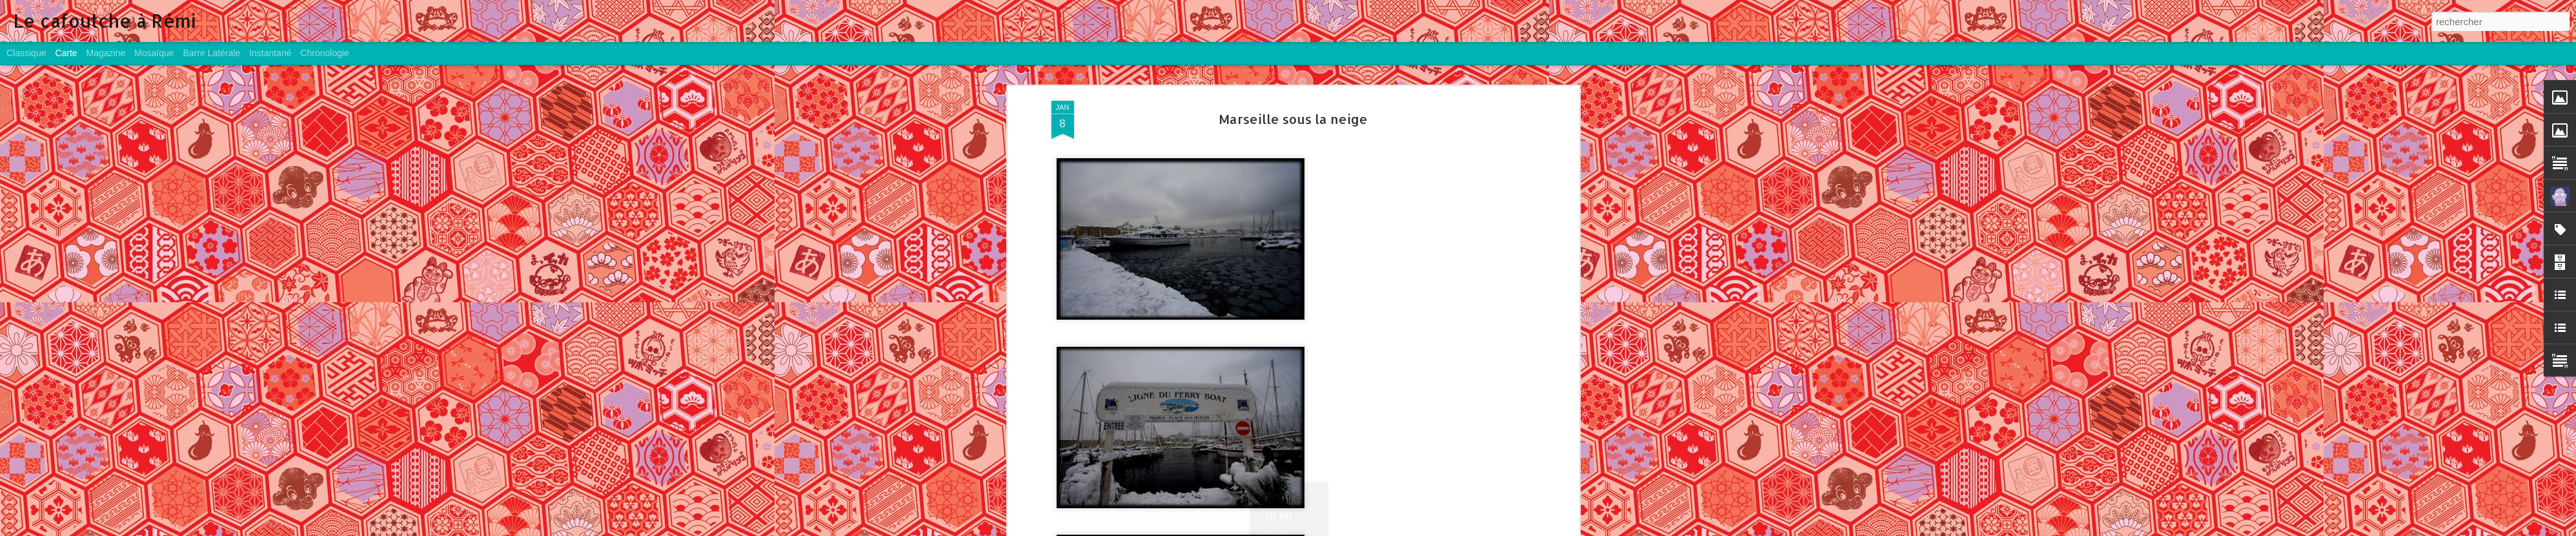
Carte (66, 53)
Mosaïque (154, 53)
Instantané (270, 53)
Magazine (106, 53)
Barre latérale (211, 53)
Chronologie (324, 53)
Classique (26, 53)
